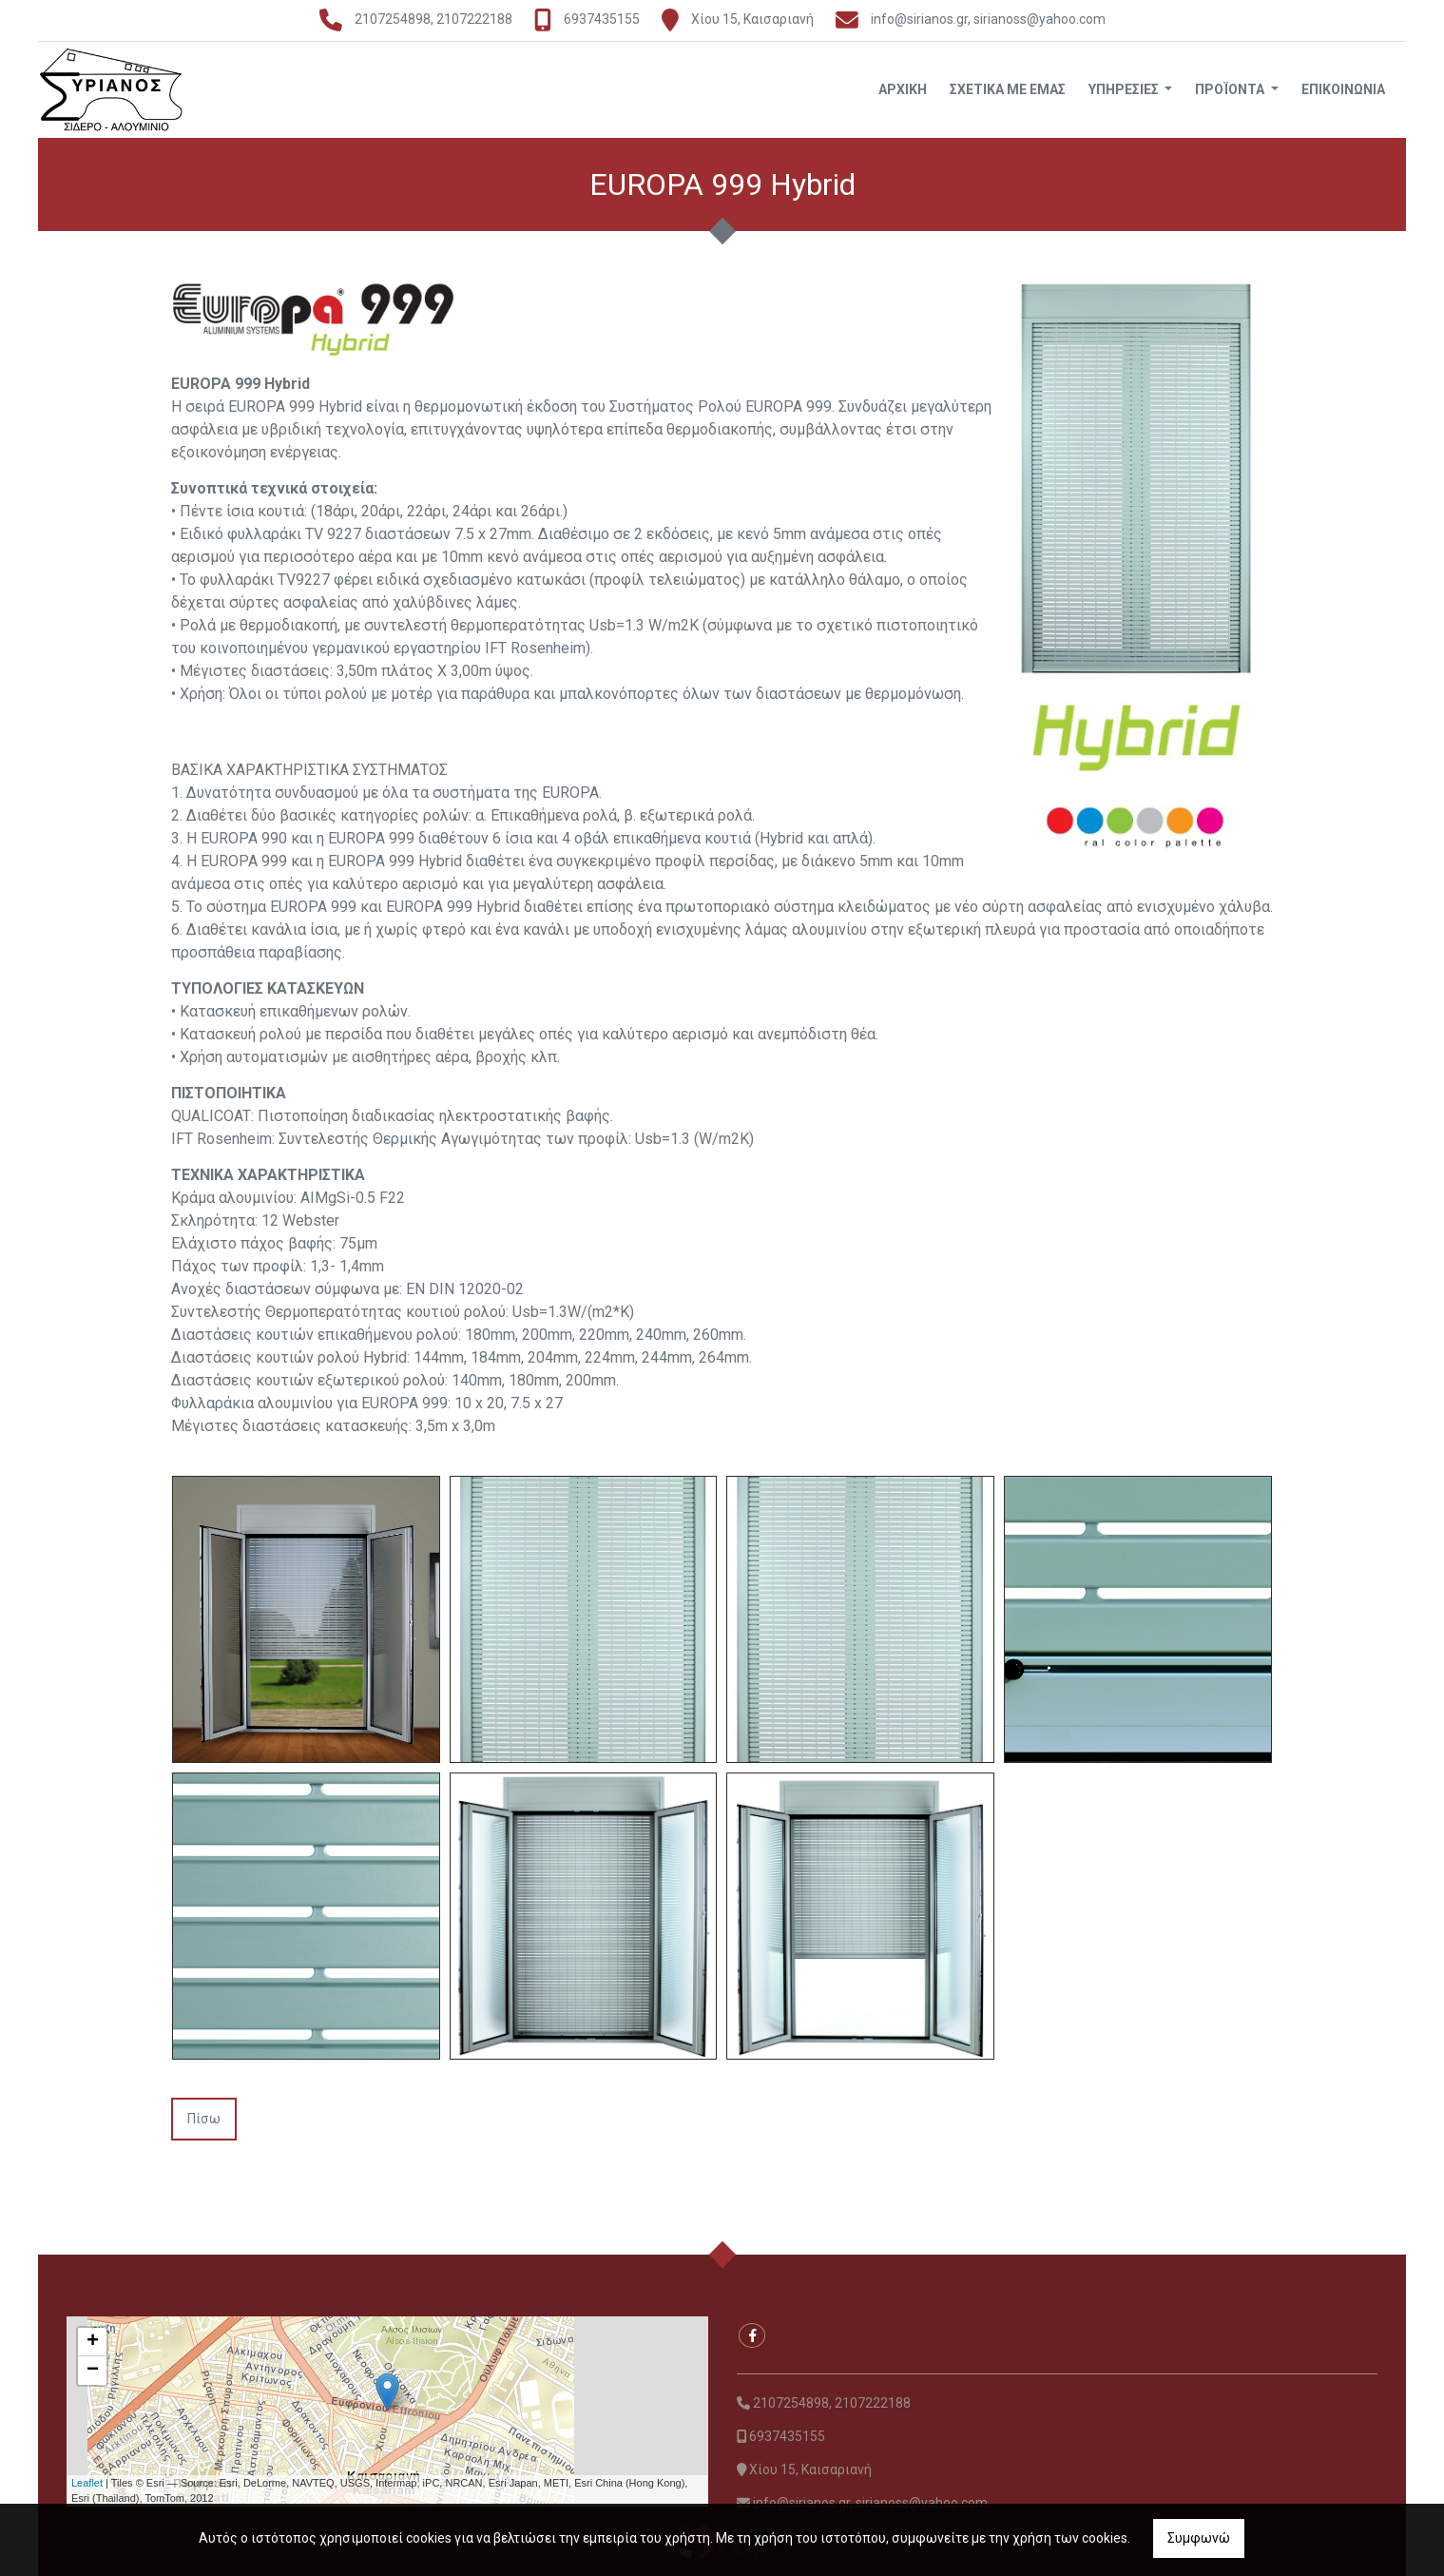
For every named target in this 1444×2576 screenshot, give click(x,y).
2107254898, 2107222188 (435, 19)
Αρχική (902, 89)
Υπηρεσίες (1125, 89)
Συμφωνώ (1198, 2538)
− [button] (93, 2370)
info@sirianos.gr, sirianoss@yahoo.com (988, 19)
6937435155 (602, 19)
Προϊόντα (1231, 89)
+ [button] (93, 2342)
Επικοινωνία (1343, 89)
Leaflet (87, 2483)
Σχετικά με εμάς (1008, 89)
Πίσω (204, 2118)
